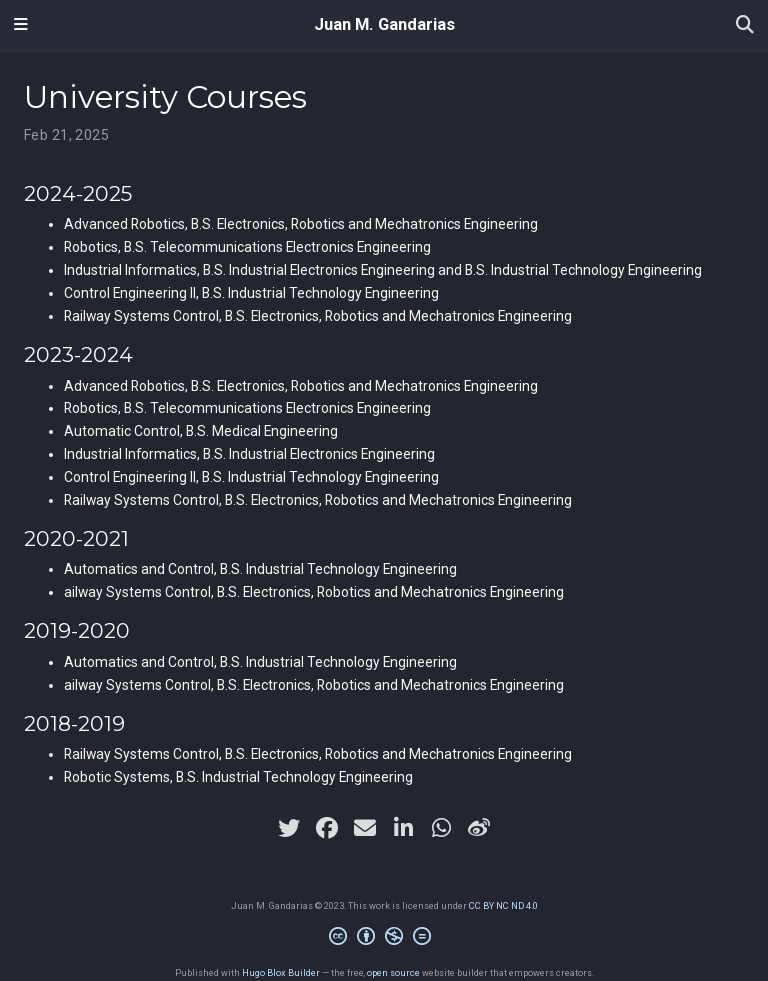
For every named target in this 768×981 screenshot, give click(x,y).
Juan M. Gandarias (384, 24)
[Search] (745, 25)
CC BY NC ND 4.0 (503, 905)
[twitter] (289, 828)
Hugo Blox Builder (281, 972)
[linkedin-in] (403, 828)
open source (393, 972)
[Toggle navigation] (21, 25)
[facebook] (327, 828)
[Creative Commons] (384, 939)
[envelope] (365, 828)
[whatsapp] (441, 828)
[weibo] (479, 828)
